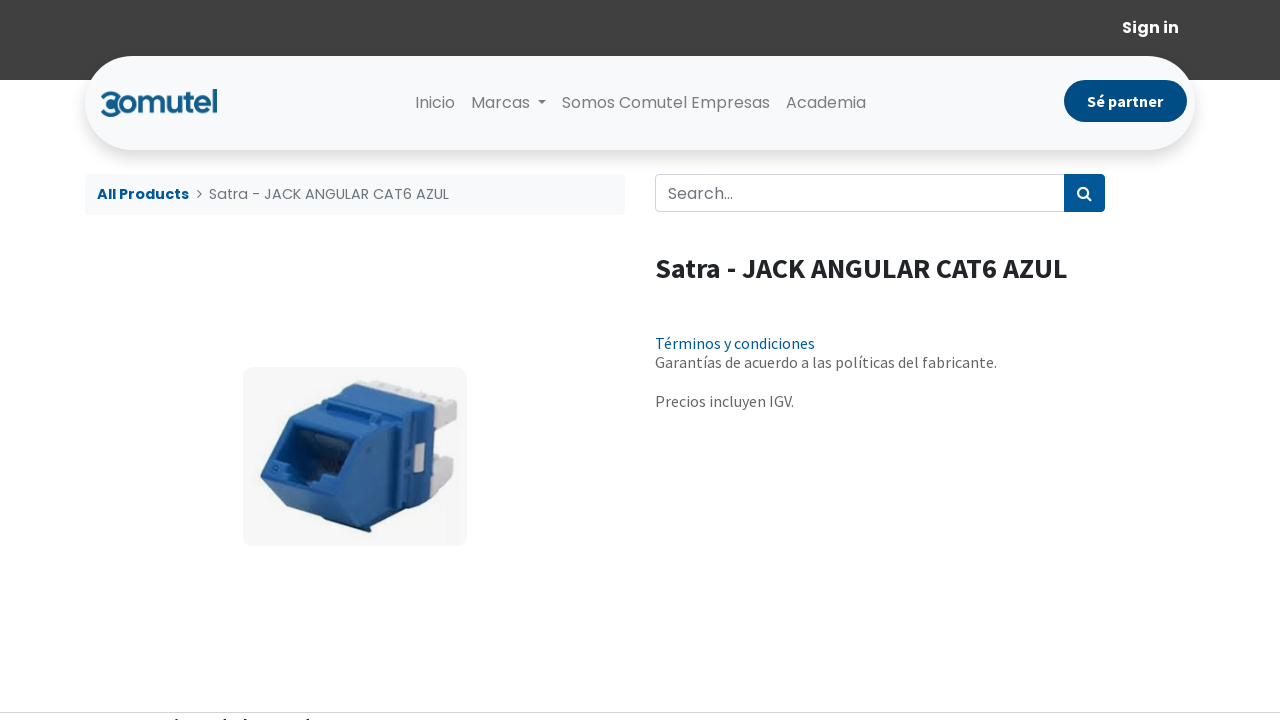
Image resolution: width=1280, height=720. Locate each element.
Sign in (1150, 27)
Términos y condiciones (735, 343)
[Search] (1084, 193)
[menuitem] (435, 103)
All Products (143, 194)
